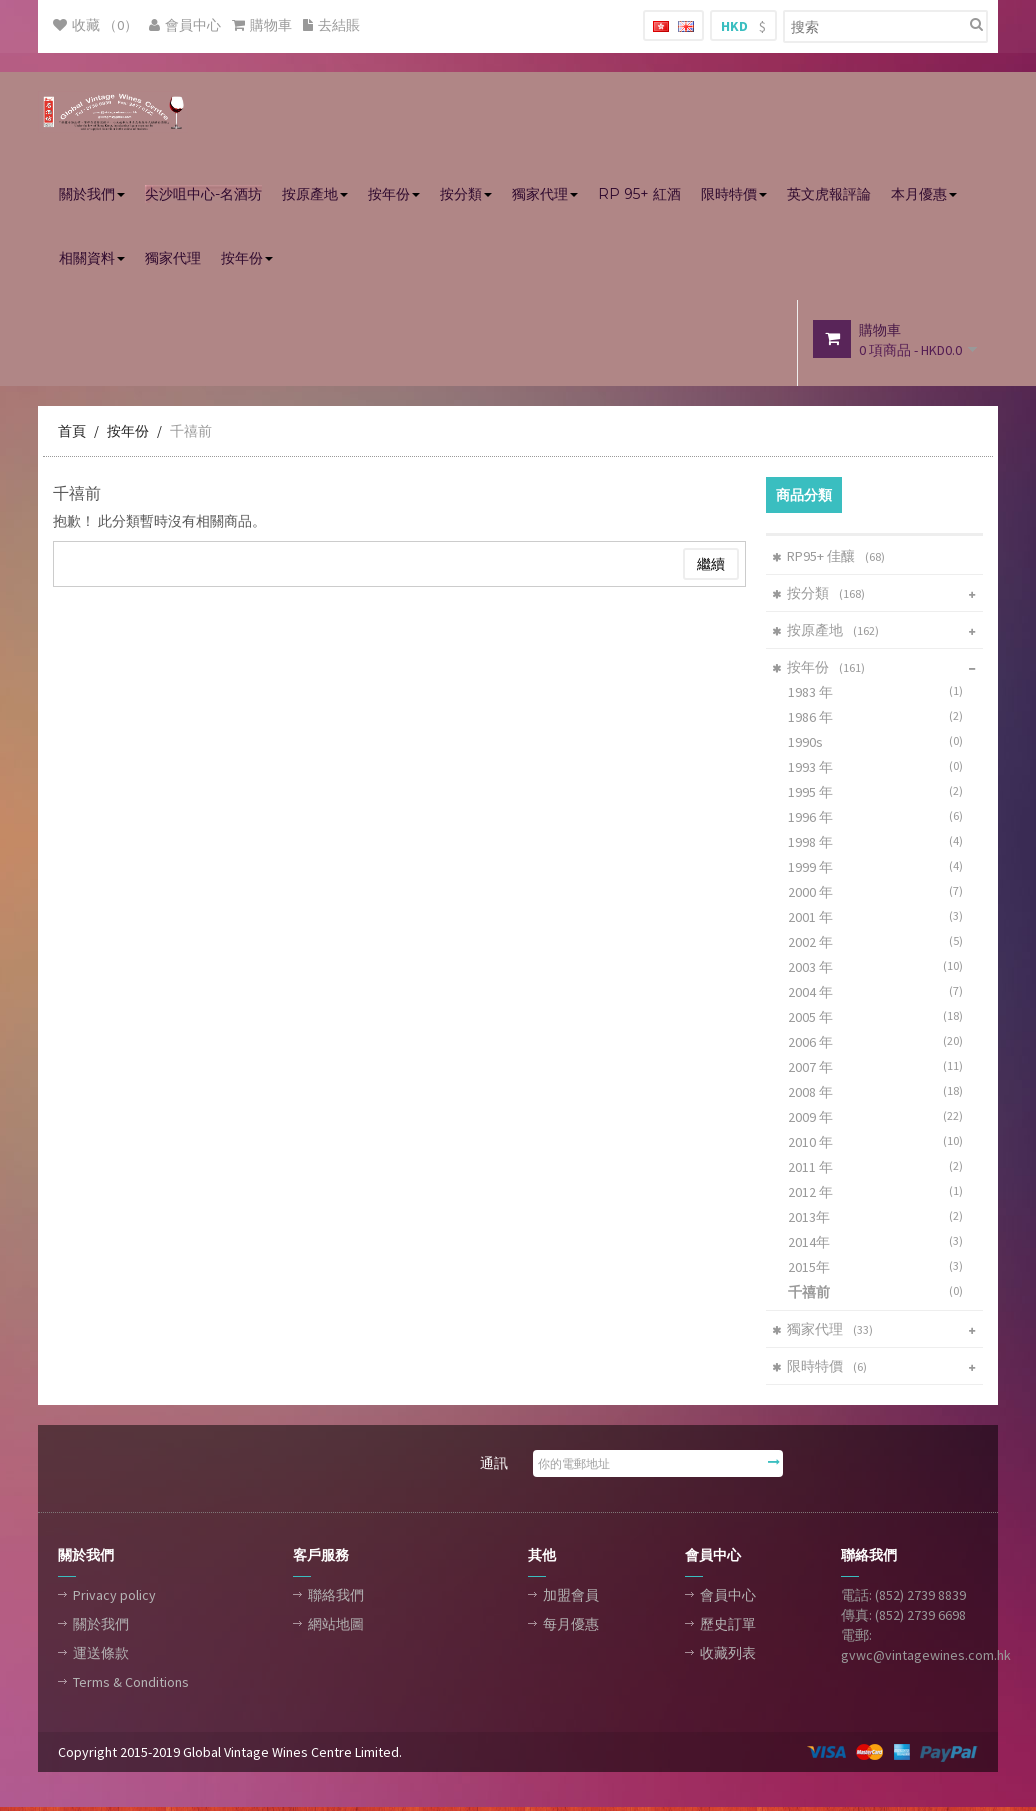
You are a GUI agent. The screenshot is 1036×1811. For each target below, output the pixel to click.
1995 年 (879, 794)
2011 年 (879, 1169)
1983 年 (879, 694)
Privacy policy (114, 1598)
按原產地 (829, 633)
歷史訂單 (728, 1627)
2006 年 (879, 1044)
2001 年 (879, 919)
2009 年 (879, 1119)
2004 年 (879, 994)
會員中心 (185, 25)
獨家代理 (826, 1332)
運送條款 (101, 1656)
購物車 (262, 25)
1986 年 (879, 719)
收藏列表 (728, 1656)
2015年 (879, 1269)
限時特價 (823, 1369)
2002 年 (879, 944)
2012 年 (879, 1194)
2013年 (879, 1219)
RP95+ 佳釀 (832, 559)
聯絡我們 (336, 1598)
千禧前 (191, 434)
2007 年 (879, 1069)
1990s (879, 744)
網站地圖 (336, 1627)
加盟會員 (571, 1598)
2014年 (879, 1244)
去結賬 (331, 25)
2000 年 (879, 894)
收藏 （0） (95, 25)
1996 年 (879, 819)
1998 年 (879, 844)
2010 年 (879, 1144)
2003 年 (879, 969)
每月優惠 (571, 1627)
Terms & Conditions (131, 1685)
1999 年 (879, 869)
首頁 (72, 434)
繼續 (711, 567)
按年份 (128, 434)
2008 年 (879, 1094)
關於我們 (101, 1627)
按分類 (822, 596)
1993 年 (879, 769)
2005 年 (879, 1019)
